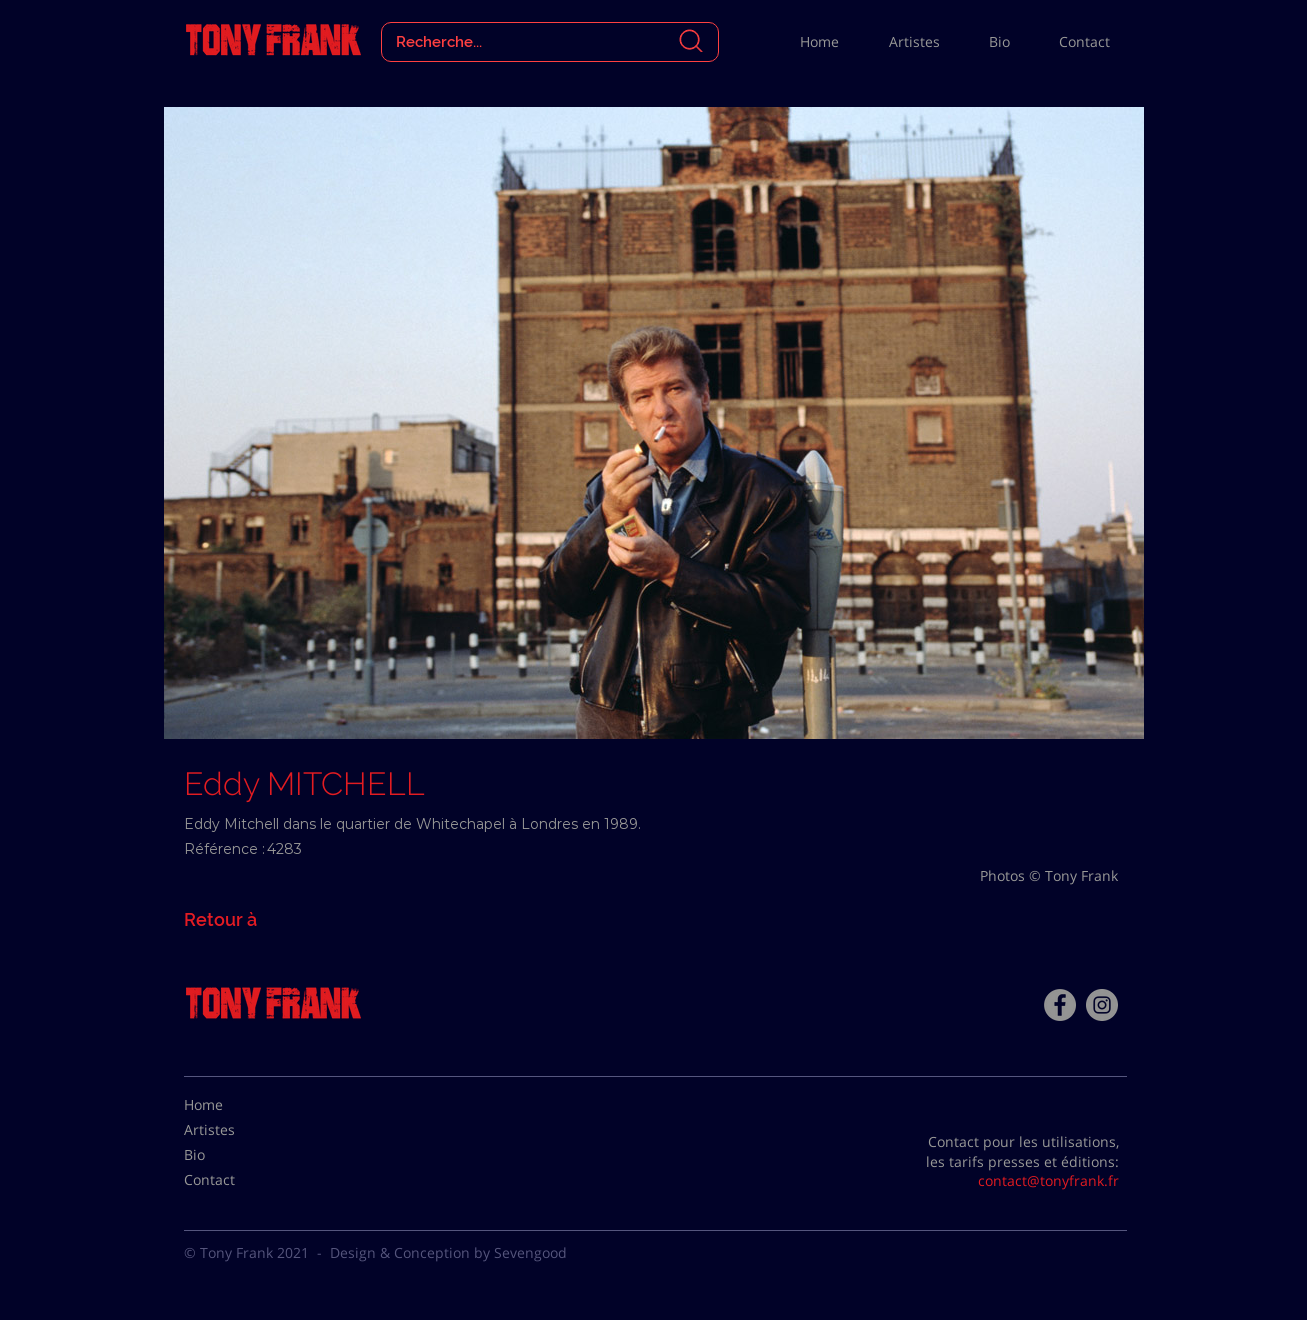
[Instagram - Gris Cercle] (1102, 1005)
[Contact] (234, 1180)
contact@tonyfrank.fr (1048, 1180)
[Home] (234, 1105)
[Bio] (234, 1155)
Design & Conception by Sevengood (448, 1252)
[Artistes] (234, 1130)
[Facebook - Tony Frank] (1060, 1005)
